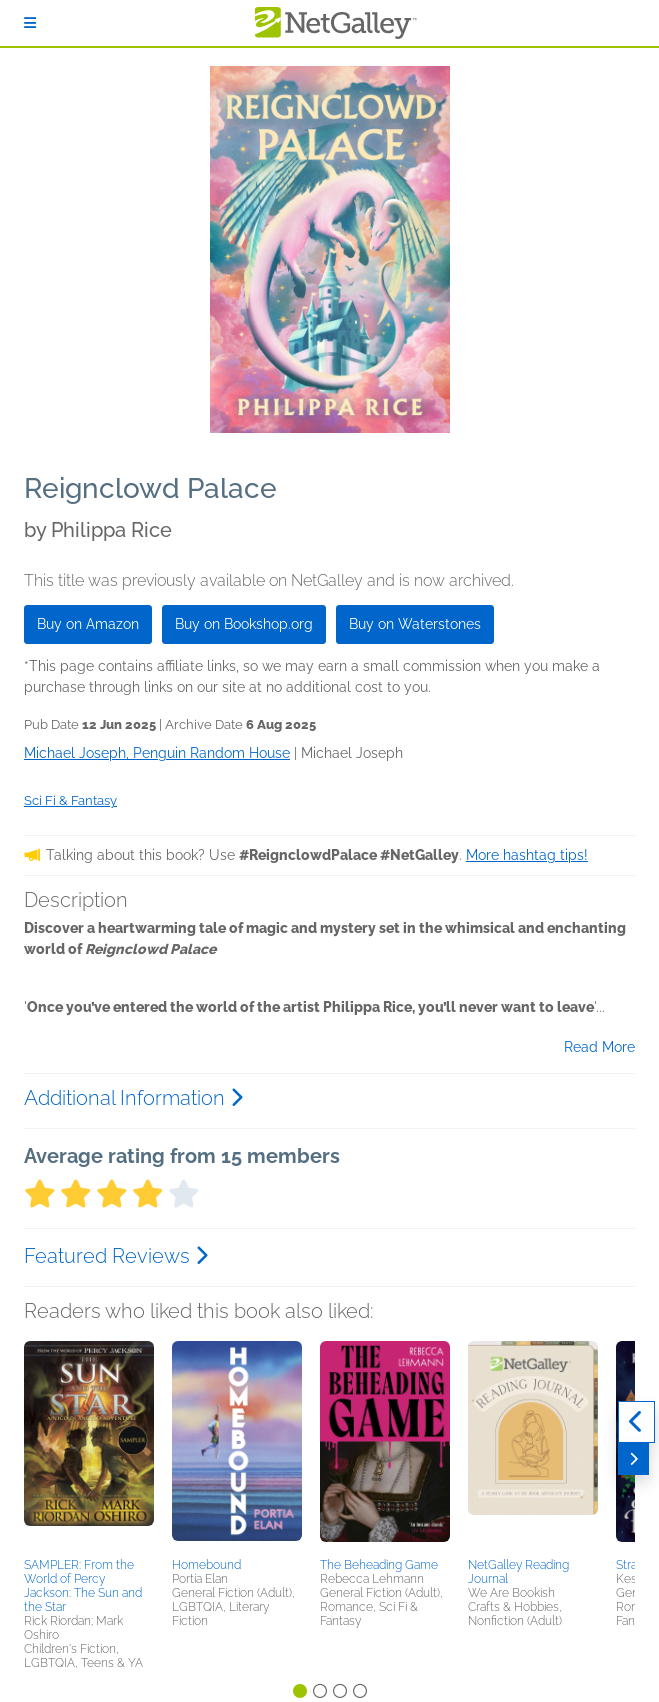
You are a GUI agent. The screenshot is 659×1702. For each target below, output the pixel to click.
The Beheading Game (379, 1565)
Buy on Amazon (88, 624)
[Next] (633, 1459)
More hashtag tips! (527, 855)
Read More (599, 1047)
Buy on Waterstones (415, 624)
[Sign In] (30, 23)
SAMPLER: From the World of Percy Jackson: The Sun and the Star (83, 1586)
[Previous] (636, 1422)
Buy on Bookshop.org (244, 624)
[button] (89, 1446)
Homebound (206, 1565)
